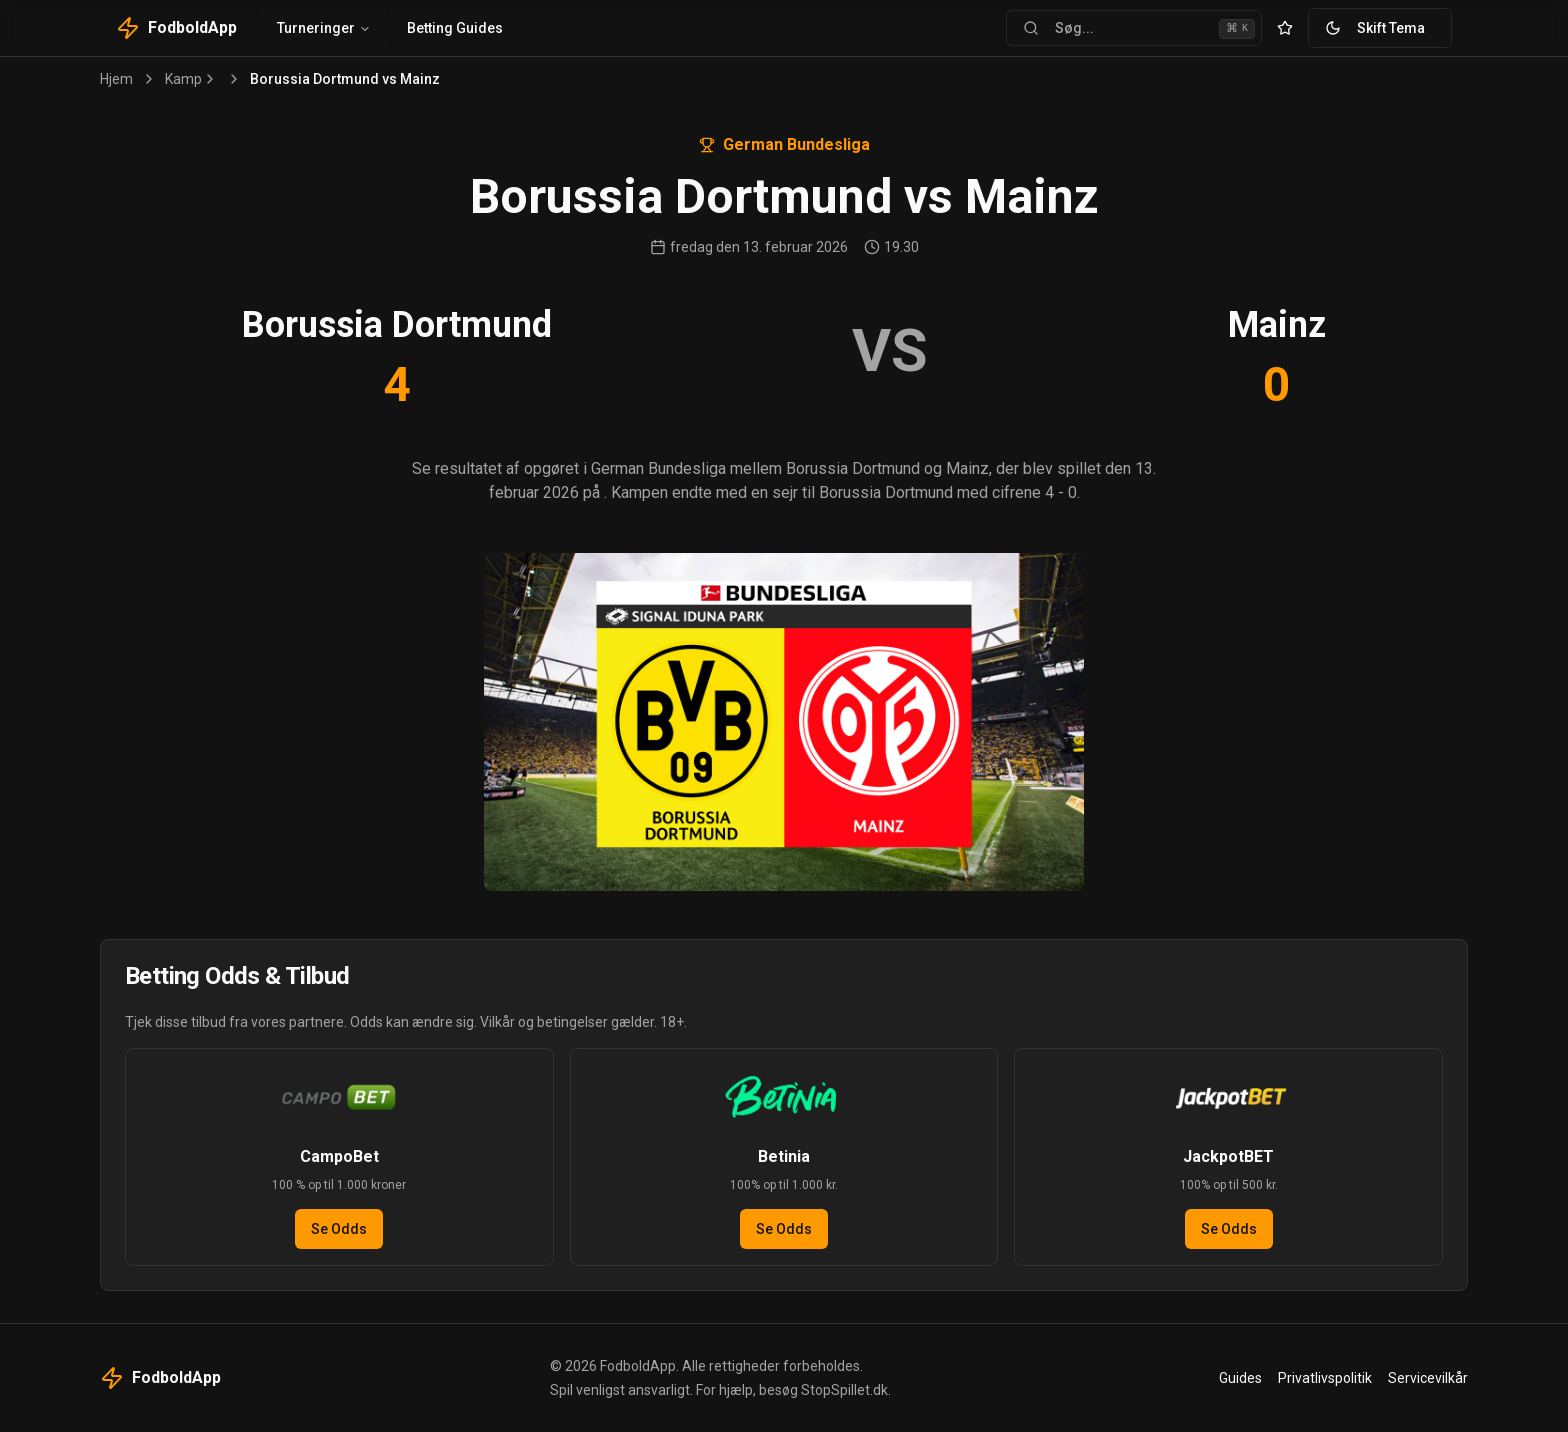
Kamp (183, 79)
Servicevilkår (1428, 1378)
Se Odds (339, 1229)
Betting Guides (455, 28)
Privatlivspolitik (1325, 1378)
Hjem (116, 79)
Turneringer (324, 28)
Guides (1240, 1378)
